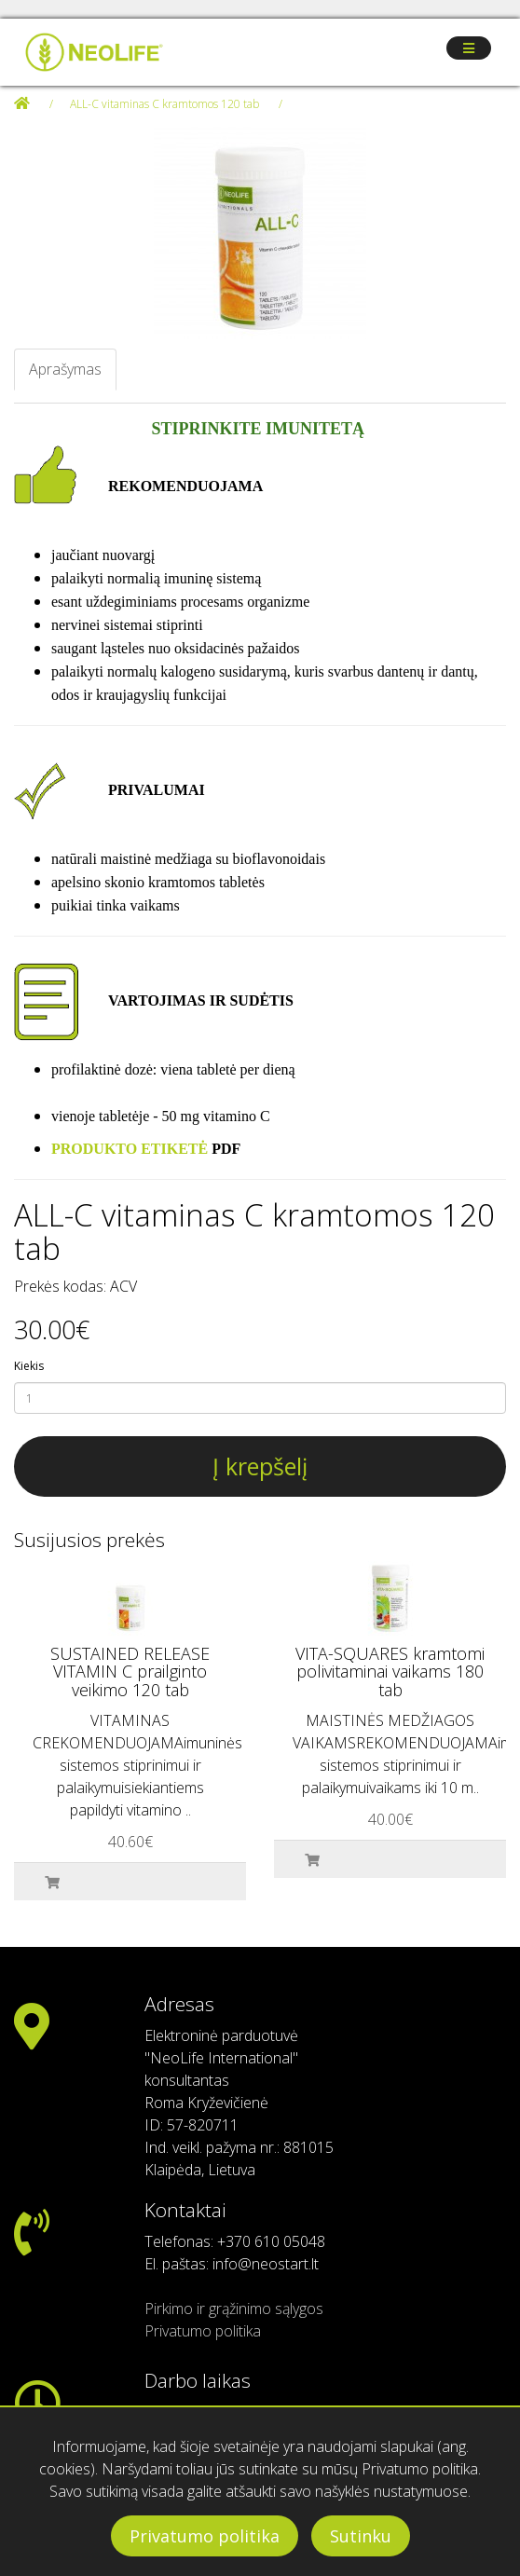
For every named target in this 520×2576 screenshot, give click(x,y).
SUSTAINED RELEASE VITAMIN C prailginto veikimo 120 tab (130, 1672)
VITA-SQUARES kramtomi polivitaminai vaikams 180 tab (390, 1672)
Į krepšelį (260, 1466)
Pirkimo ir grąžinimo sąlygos (233, 2308)
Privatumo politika (205, 2536)
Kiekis (29, 1366)
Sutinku (360, 2536)
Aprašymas (65, 369)
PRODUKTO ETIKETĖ (129, 1149)
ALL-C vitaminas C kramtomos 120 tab (164, 104)
